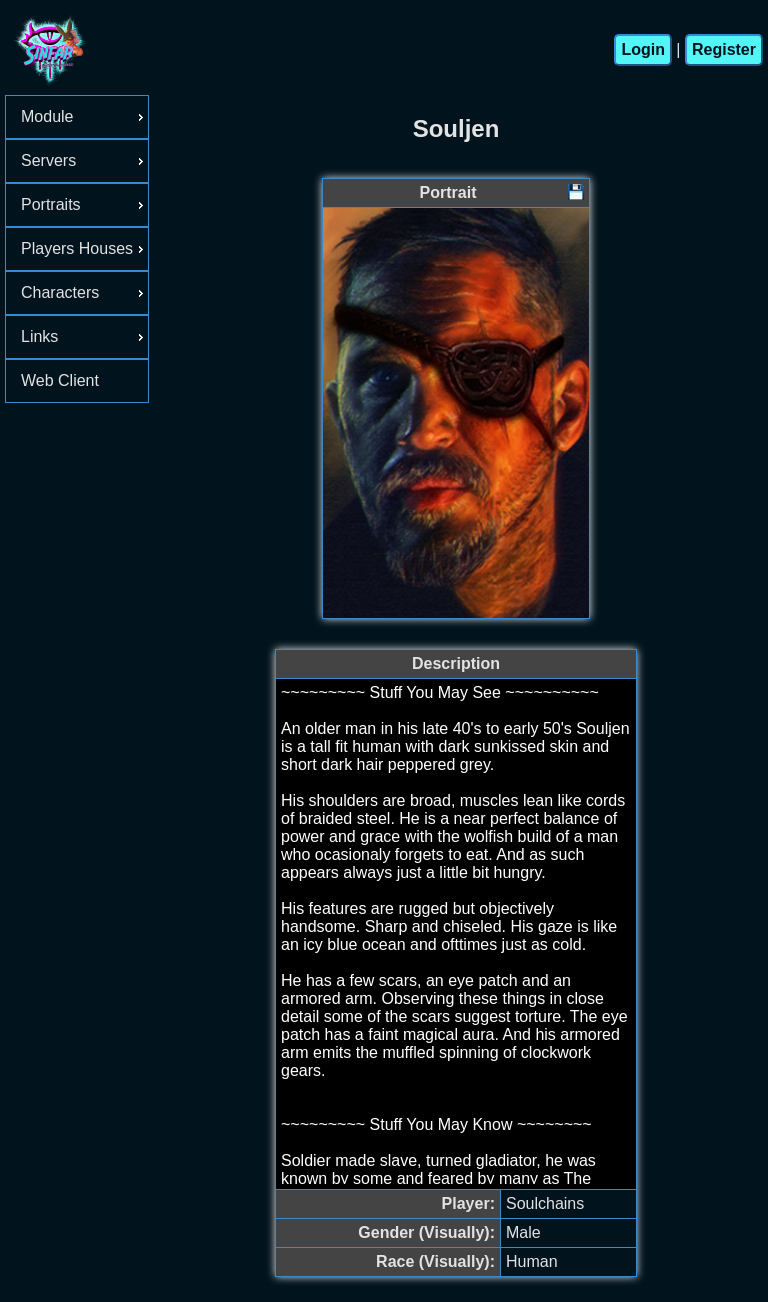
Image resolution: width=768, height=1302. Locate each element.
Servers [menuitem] (84, 160)
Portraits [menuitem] (84, 204)
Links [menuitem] (84, 336)
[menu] (77, 249)
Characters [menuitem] (84, 292)
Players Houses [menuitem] (84, 248)
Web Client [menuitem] (60, 380)
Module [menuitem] (84, 116)
